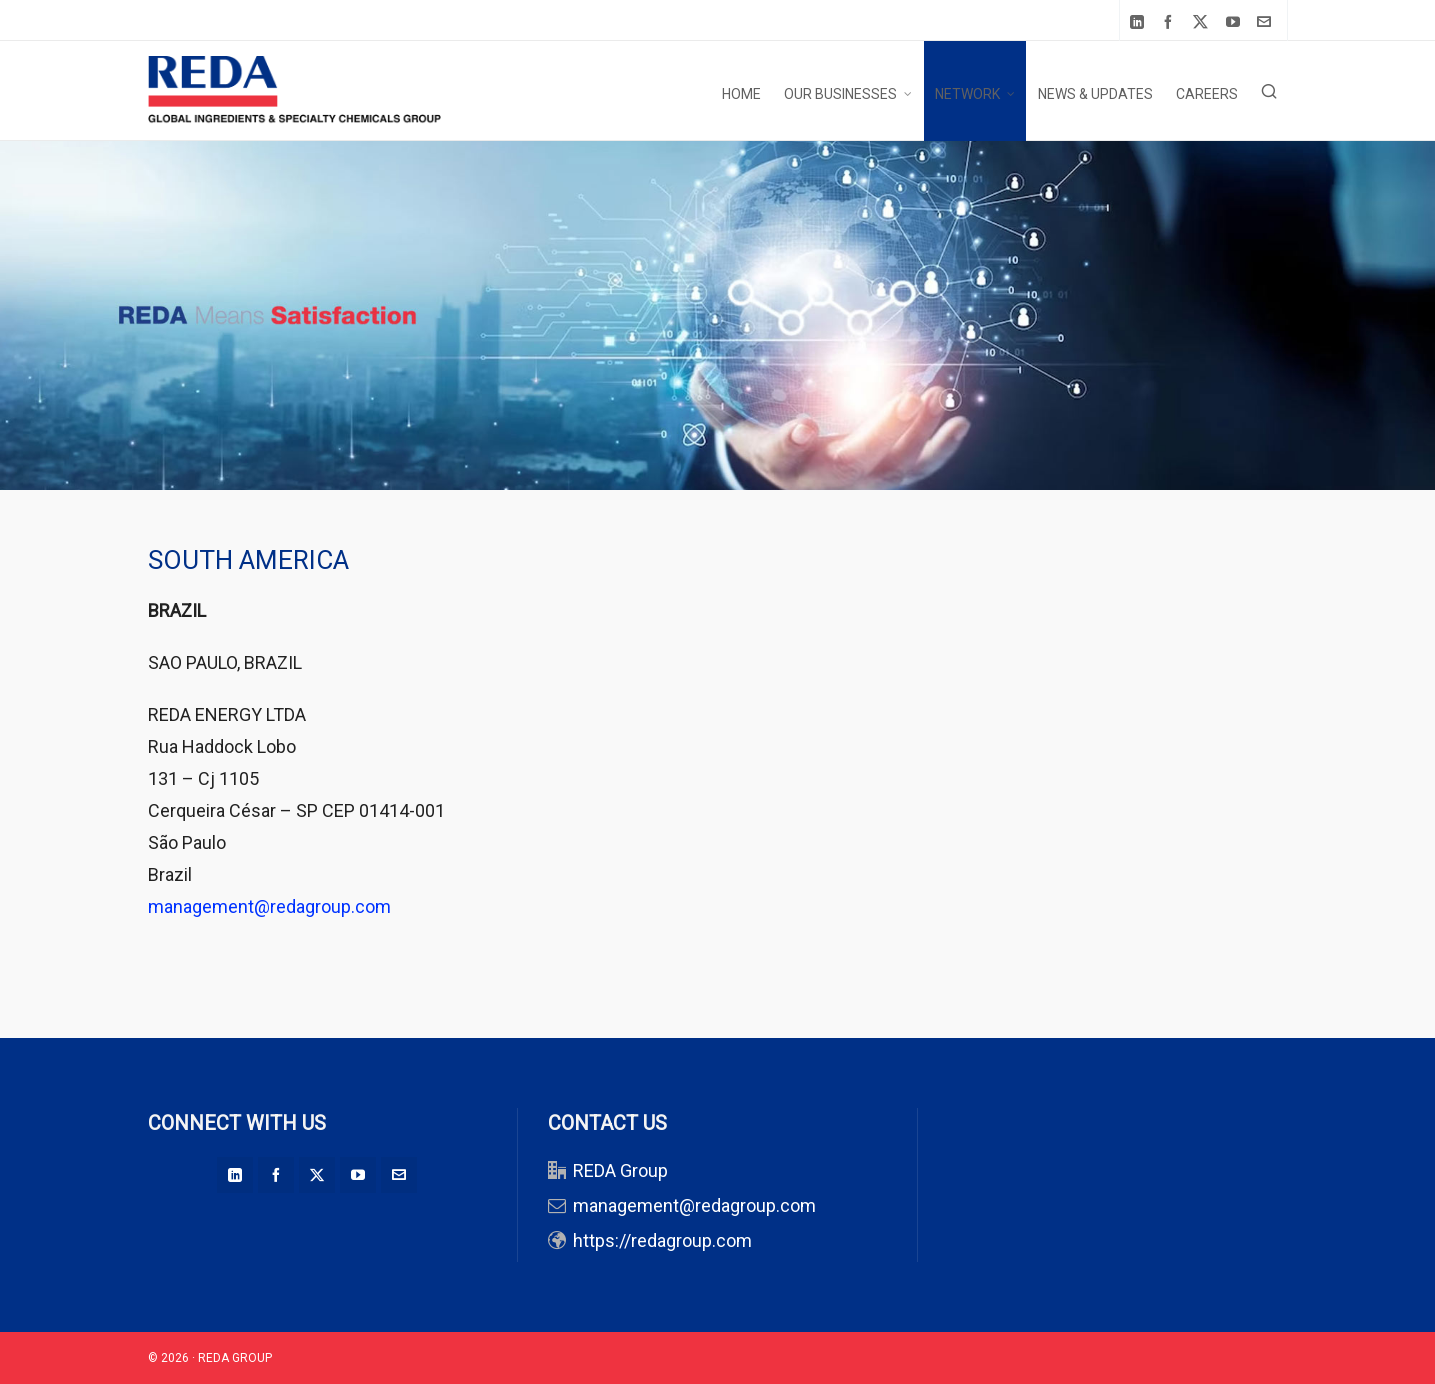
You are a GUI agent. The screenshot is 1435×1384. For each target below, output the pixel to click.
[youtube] (1236, 21)
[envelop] (1267, 21)
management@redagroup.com (269, 906)
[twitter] (1203, 22)
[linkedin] (1140, 21)
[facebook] (1171, 21)
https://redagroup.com (662, 1240)
